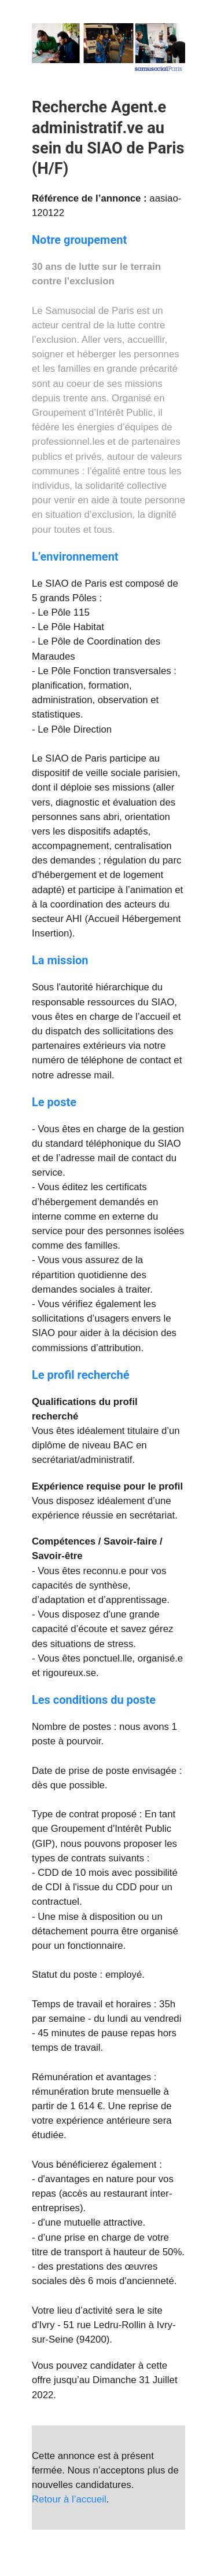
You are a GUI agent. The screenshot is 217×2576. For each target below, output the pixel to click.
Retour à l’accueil (69, 2499)
